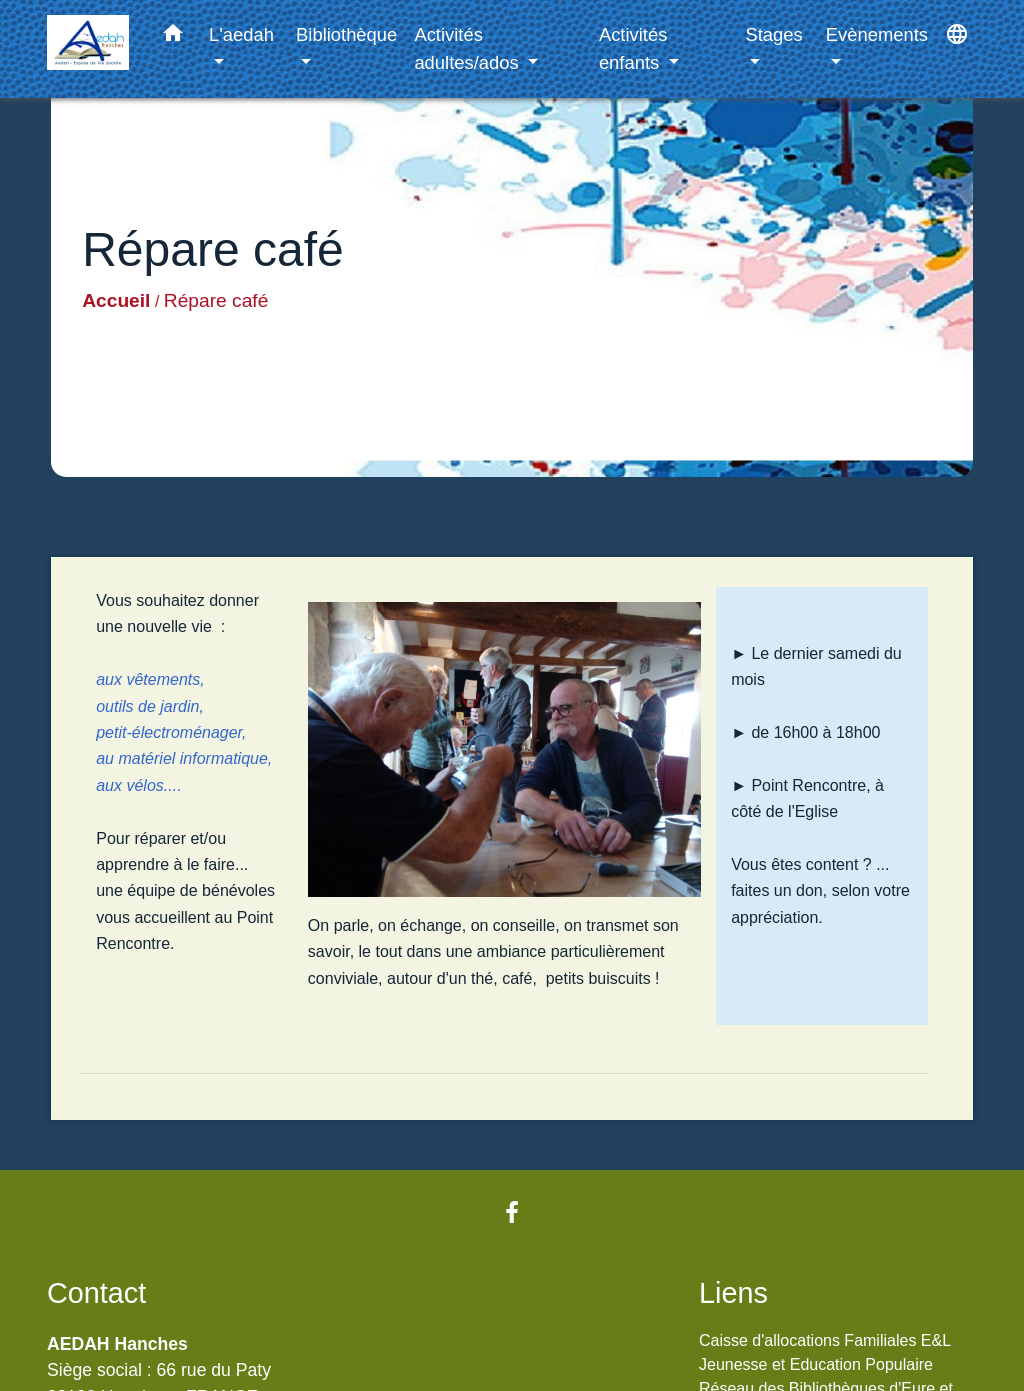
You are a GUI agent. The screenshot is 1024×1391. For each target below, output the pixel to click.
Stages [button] (773, 34)
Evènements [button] (877, 34)
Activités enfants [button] (633, 48)
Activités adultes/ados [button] (468, 48)
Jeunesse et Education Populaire (816, 1364)
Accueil (116, 300)
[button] (173, 37)
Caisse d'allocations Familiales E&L (825, 1340)
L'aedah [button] (241, 34)
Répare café (216, 300)
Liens (733, 1293)
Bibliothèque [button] (346, 34)
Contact (96, 1293)
